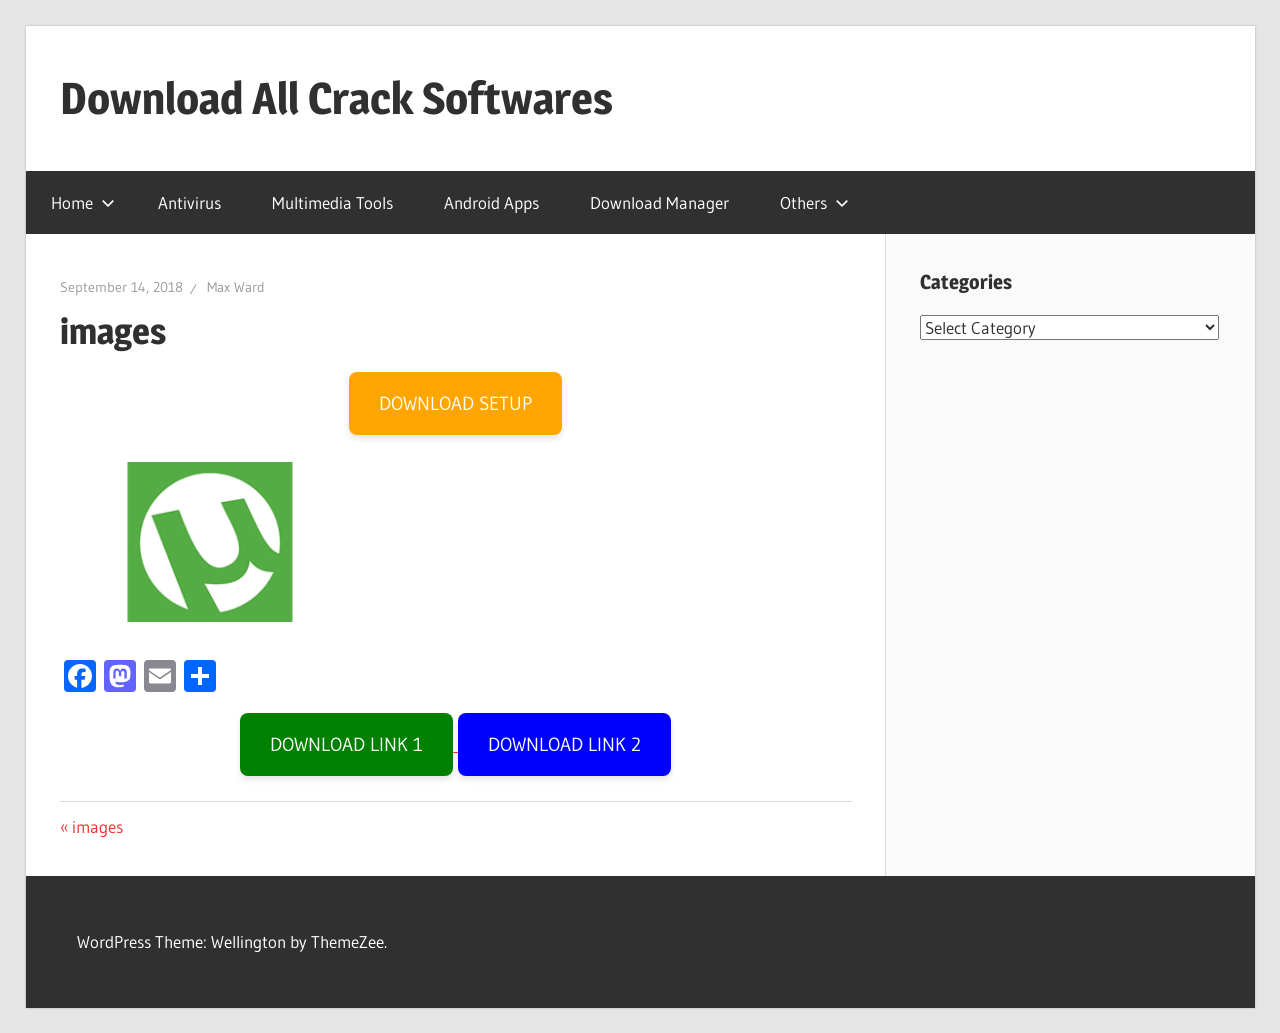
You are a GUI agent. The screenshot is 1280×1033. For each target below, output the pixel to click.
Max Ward (236, 287)
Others (814, 202)
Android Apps (491, 202)
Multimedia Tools (332, 202)
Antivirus (189, 202)
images (97, 826)
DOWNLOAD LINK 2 (564, 744)
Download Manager (659, 202)
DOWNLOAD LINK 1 (346, 744)
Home (83, 202)
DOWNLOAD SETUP (455, 403)
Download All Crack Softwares (336, 98)
